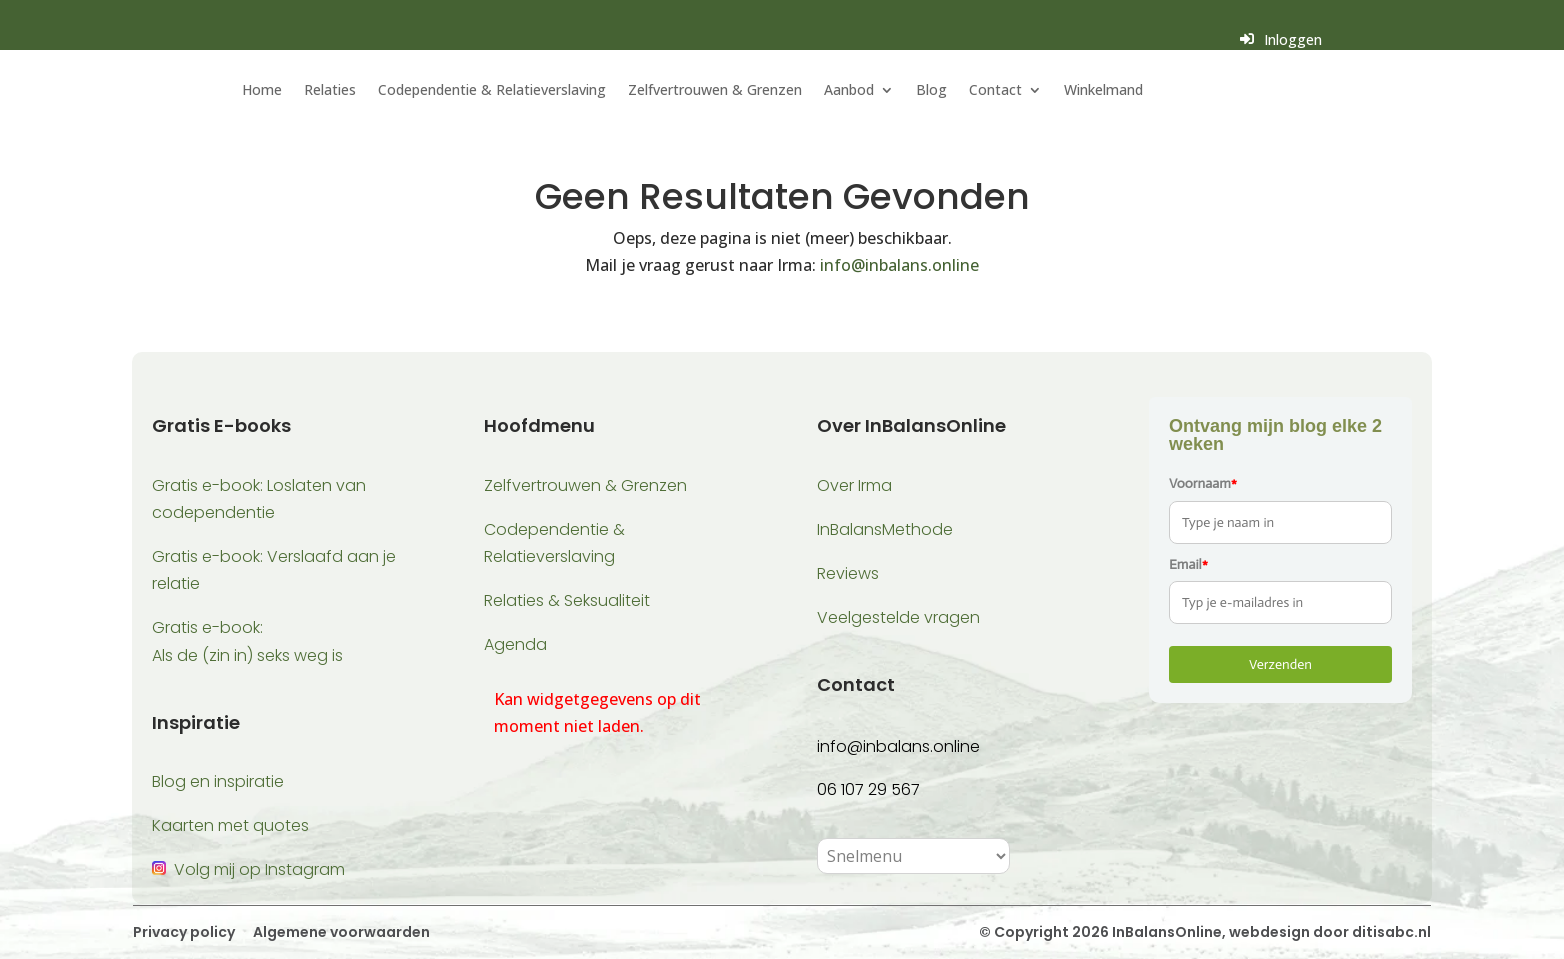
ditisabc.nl (1391, 932)
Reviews (848, 573)
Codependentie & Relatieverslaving (492, 91)
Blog (931, 91)
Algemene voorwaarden (340, 932)
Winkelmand (1103, 91)
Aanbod (849, 91)
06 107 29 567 (868, 789)
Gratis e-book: (207, 627)
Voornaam (1203, 483)
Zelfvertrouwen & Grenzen (715, 91)
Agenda (515, 644)
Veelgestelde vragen (898, 617)
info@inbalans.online (899, 265)
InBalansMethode (885, 529)
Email (1188, 564)
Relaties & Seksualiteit (567, 600)
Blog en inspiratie (218, 781)
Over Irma (854, 485)
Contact (995, 91)
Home (262, 91)
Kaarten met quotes (230, 825)
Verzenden (1280, 664)
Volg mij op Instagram (259, 869)
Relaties (330, 91)
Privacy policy (184, 932)
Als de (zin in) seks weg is (247, 655)
